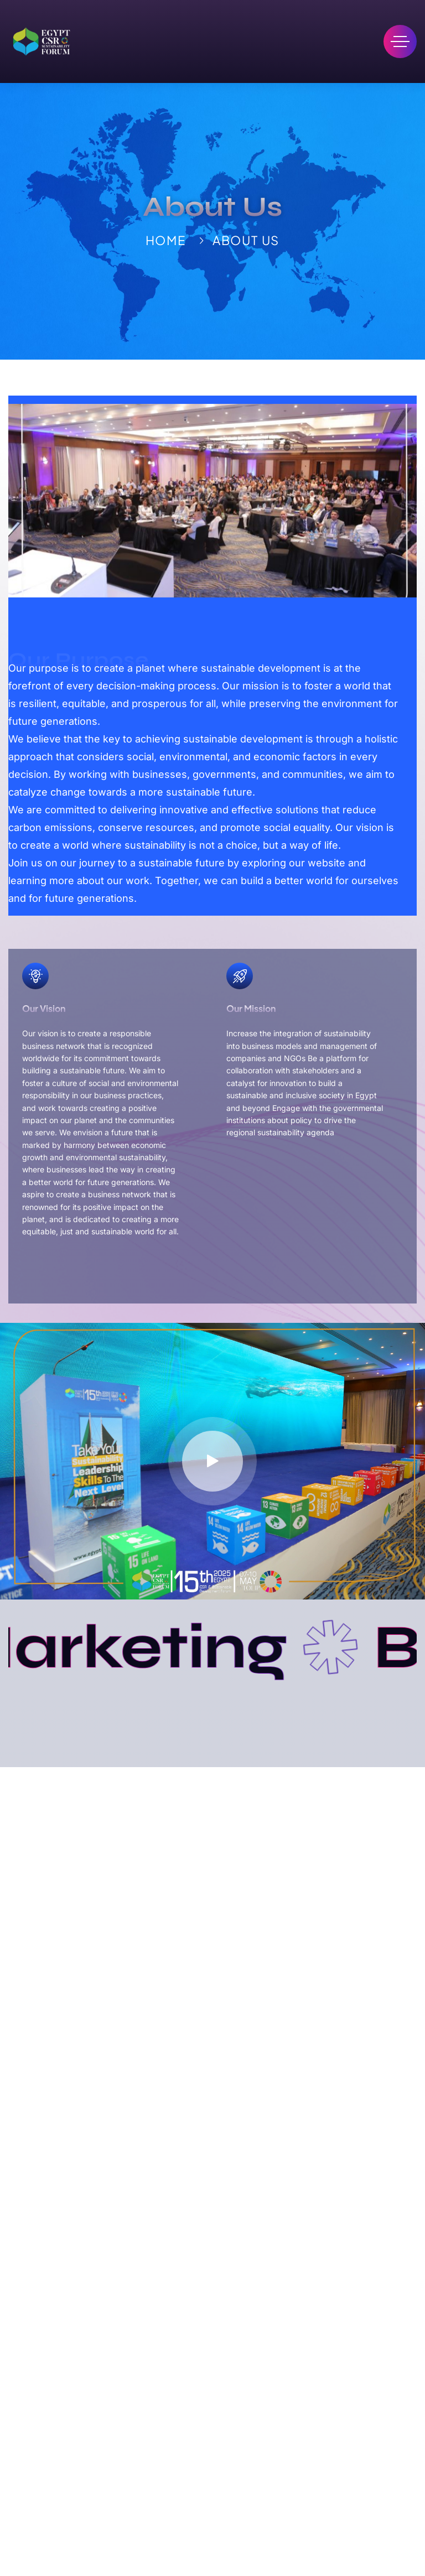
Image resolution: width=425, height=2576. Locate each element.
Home (166, 240)
